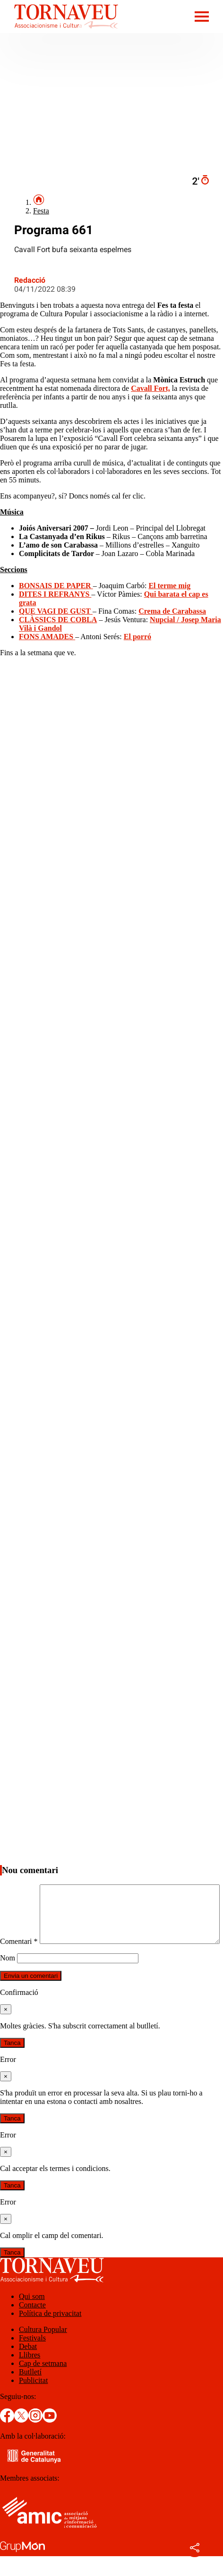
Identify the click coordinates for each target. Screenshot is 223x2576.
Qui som (32, 2316)
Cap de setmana (43, 2383)
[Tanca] (5, 2029)
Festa (41, 211)
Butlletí (30, 2392)
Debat (28, 2366)
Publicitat (33, 2400)
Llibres (29, 2375)
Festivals (32, 2358)
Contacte (32, 2325)
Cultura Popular (43, 2349)
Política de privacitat (50, 2333)
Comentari (19, 1888)
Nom (7, 1978)
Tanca (12, 2062)
